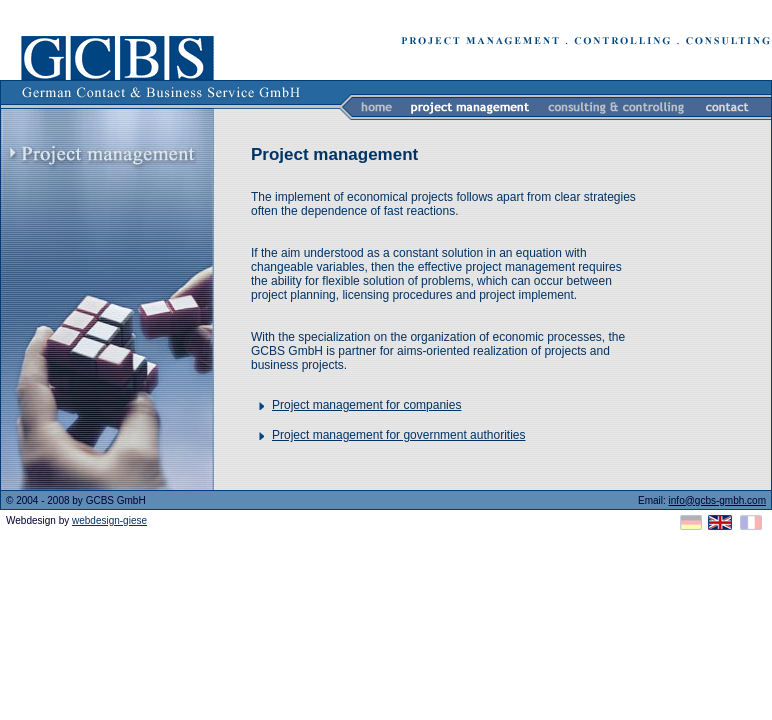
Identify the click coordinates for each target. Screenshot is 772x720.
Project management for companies (366, 405)
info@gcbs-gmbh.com (717, 500)
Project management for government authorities (398, 435)
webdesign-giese (109, 520)
